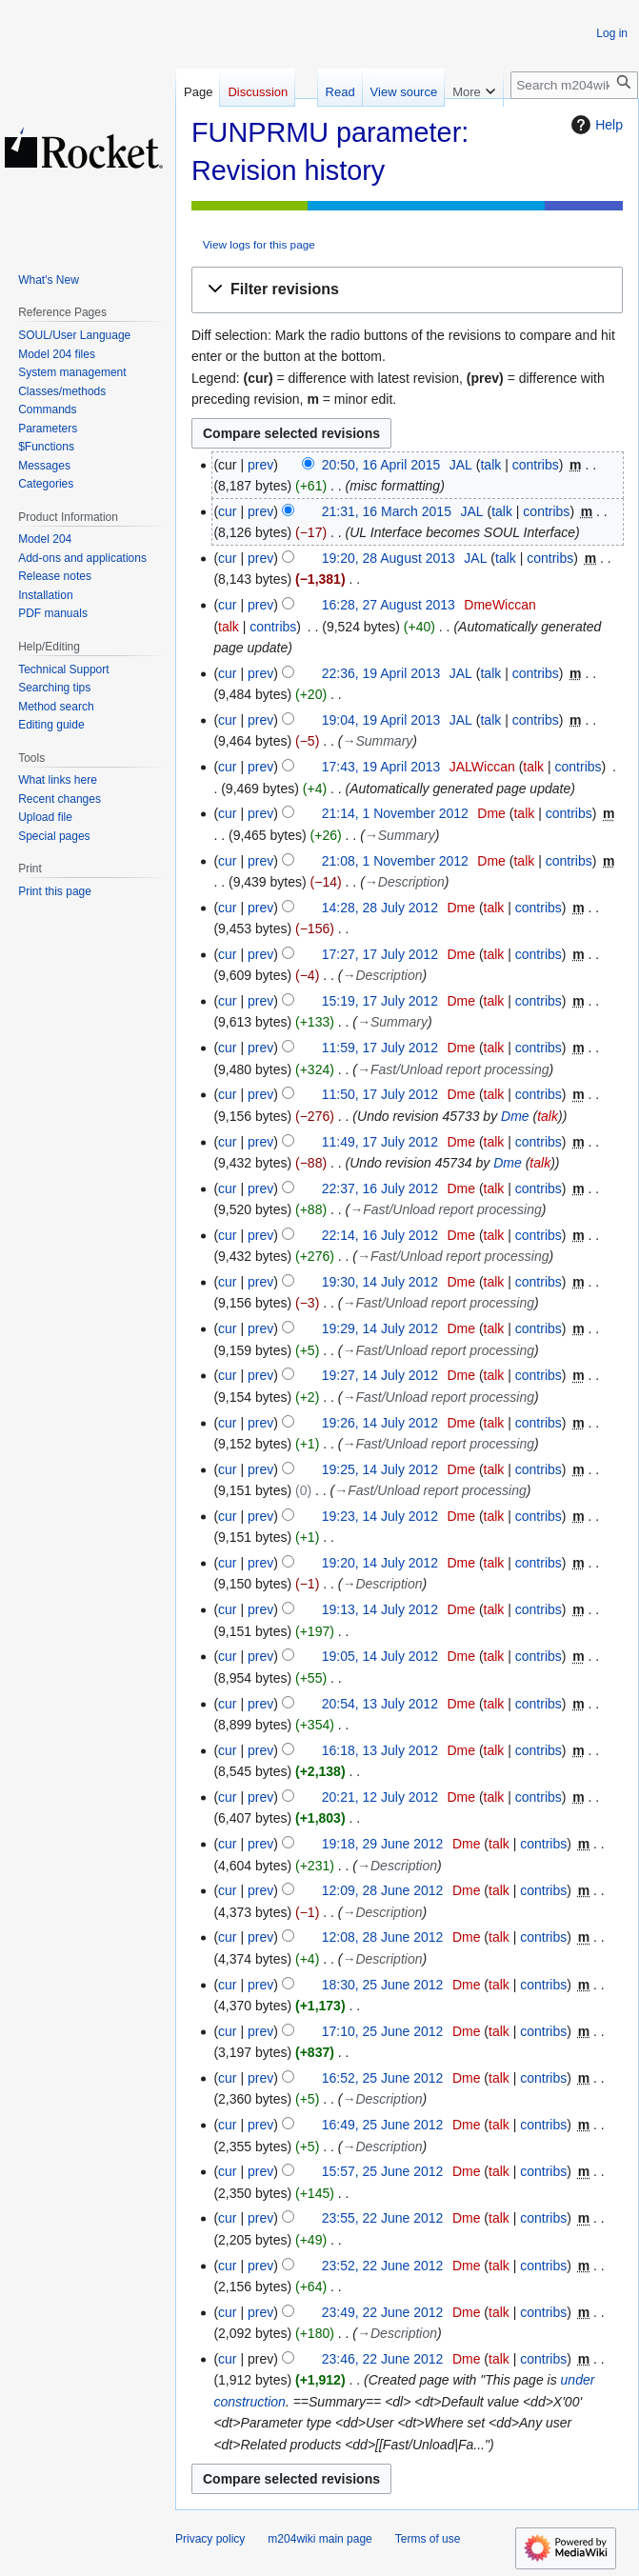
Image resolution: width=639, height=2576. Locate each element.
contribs (535, 464)
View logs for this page (259, 244)
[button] (407, 290)
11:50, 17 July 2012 (380, 1094)
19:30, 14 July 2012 (380, 1281)
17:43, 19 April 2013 (381, 766)
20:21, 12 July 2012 (380, 1797)
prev (260, 464)
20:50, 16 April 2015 (381, 464)
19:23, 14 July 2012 (380, 1516)
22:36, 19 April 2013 (381, 673)
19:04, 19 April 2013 (381, 720)
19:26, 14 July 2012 (380, 1422)
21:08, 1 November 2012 (395, 861)
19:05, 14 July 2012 (380, 1656)
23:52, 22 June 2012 (383, 2265)
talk (490, 464)
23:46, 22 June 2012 (383, 2358)
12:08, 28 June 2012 (383, 1937)
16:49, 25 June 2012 (383, 2124)
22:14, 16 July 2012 (380, 1235)
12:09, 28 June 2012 (383, 1890)
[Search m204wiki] (574, 85)
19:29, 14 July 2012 (380, 1328)
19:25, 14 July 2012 (380, 1469)
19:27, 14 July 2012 (380, 1375)
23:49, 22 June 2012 (383, 2312)
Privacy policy (210, 2539)
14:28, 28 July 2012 (380, 907)
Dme (515, 1116)
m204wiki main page (319, 2539)
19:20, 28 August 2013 (388, 558)
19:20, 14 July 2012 (380, 1562)
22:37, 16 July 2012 (380, 1188)
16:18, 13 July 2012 (380, 1750)
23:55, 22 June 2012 (383, 2218)
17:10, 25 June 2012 (383, 2031)
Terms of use (428, 2539)
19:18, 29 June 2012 (383, 1843)
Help (595, 124)
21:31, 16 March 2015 (386, 511)
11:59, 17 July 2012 (380, 1047)
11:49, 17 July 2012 (380, 1141)
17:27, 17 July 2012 (380, 954)
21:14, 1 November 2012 (395, 813)
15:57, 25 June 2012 (383, 2171)
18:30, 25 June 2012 (383, 1984)
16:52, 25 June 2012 (383, 2078)
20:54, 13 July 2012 (380, 1703)
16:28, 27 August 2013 (388, 604)
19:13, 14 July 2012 (380, 1609)
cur (227, 511)
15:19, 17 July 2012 (380, 1000)
